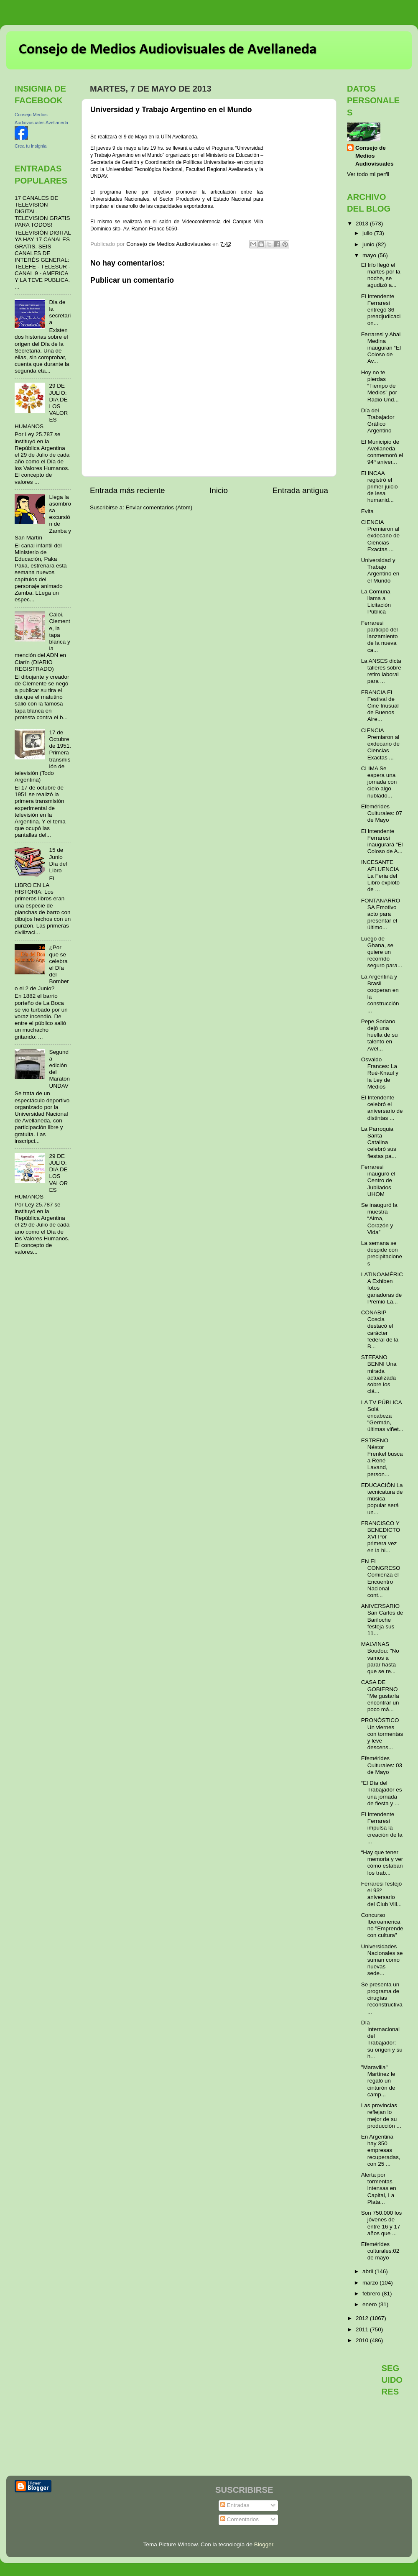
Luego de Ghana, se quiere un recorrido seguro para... (381, 952)
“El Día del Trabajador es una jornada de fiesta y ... (381, 1793)
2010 (363, 2340)
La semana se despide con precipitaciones (381, 1253)
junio (369, 244)
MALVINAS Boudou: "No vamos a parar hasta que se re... (380, 1657)
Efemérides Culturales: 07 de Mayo (381, 813)
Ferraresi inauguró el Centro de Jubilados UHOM (378, 1180)
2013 (363, 223)
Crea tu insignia (30, 145)
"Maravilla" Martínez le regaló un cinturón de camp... (378, 2081)
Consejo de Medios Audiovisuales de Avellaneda (168, 49)
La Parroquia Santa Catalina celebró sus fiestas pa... (378, 1142)
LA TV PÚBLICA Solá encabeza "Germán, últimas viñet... (382, 1416)
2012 (363, 2318)
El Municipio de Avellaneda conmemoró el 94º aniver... (382, 452)
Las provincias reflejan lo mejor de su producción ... (381, 2115)
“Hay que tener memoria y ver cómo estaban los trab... (382, 1862)
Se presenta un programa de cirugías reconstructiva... (382, 1998)
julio (368, 233)
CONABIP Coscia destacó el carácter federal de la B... (379, 1329)
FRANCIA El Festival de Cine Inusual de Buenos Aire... (380, 706)
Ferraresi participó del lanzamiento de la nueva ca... (379, 636)
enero (370, 2304)
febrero (372, 2293)
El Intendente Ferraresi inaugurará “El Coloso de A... (382, 841)
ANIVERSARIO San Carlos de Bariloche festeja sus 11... (382, 1619)
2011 (363, 2329)
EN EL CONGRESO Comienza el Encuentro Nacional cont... (380, 1578)
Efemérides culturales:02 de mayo (380, 2251)
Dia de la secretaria (60, 312)
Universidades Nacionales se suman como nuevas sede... (382, 1960)
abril (368, 2271)
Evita (367, 511)
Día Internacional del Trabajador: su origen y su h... (382, 2039)
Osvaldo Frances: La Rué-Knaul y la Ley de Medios (379, 1073)
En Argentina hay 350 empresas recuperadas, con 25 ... (380, 2150)
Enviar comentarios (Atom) (159, 507)
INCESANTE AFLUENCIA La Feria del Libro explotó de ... (380, 875)
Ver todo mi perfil (368, 174)
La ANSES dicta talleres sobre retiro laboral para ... (381, 671)
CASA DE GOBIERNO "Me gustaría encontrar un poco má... (380, 1695)
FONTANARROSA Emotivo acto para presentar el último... (380, 914)
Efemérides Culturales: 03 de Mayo (381, 1765)
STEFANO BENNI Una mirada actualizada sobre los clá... (379, 1374)
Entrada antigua (300, 490)
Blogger (263, 2544)
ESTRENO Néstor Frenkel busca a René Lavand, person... (382, 1457)
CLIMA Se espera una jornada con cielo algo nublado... (379, 782)
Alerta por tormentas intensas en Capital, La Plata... (378, 2188)
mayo (370, 255)
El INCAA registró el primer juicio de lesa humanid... (379, 486)
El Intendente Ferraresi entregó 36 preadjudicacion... (381, 310)
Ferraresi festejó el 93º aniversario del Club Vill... (381, 1894)
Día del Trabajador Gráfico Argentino (378, 420)
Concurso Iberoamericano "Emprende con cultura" (382, 1925)
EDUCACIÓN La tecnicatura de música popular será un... (382, 1498)
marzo (371, 2283)
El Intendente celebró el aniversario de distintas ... (382, 1107)
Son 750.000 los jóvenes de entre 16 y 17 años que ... (381, 2223)
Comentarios (239, 2519)
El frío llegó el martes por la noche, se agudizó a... (380, 275)
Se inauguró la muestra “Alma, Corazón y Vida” (379, 1218)
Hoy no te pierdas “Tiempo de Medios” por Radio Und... (380, 386)
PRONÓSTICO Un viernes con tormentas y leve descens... (382, 1734)
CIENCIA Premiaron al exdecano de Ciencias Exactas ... (380, 535)
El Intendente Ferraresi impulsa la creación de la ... (382, 1828)
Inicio (218, 490)
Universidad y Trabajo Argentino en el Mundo (380, 570)
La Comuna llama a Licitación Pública (376, 601)
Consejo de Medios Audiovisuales (374, 156)
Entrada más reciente (127, 490)
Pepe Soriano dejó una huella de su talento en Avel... (379, 1035)
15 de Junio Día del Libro (58, 860)
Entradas (235, 2505)
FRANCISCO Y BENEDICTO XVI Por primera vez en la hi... (380, 1537)
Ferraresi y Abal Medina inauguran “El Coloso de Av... (381, 348)
